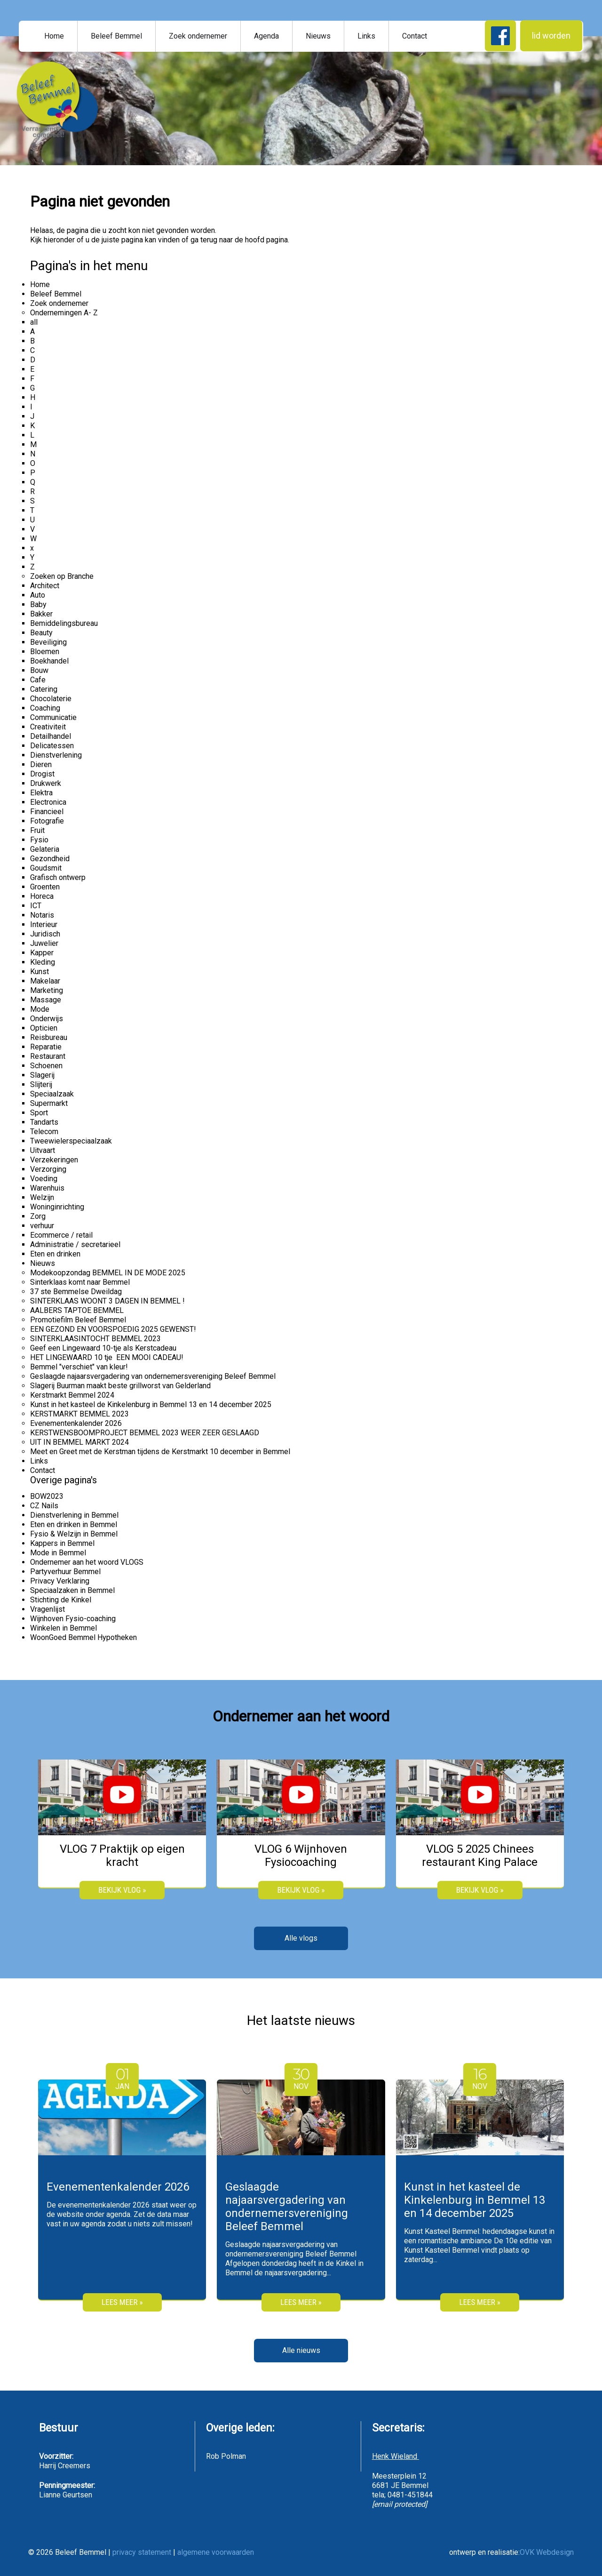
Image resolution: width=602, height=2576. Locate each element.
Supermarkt (49, 1103)
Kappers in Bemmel (62, 1543)
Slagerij (42, 1075)
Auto (37, 595)
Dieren (41, 764)
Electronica (48, 802)
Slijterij (41, 1084)
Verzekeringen (54, 1159)
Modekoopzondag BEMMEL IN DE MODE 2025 (107, 1272)
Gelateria (44, 849)
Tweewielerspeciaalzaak (71, 1140)
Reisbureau (48, 1037)
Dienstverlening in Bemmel (74, 1515)
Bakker (41, 613)
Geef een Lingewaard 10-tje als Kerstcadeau (103, 1348)
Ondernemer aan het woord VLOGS (86, 1562)
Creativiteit (48, 726)
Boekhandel (49, 660)
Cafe (38, 679)
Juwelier (44, 943)
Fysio (39, 839)
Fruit (37, 830)
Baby (38, 604)
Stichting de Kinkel (60, 1599)
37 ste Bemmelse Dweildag (76, 1291)
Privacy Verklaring (59, 1580)
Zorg (38, 1216)
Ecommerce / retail (61, 1235)
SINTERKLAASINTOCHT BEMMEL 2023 (95, 1338)
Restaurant (47, 1056)
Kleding (42, 962)
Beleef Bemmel (116, 36)
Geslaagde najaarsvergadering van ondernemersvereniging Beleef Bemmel (153, 1376)
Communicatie (53, 717)
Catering (43, 689)
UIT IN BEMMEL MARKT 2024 (79, 1442)
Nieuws (318, 36)
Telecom (44, 1131)
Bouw (39, 670)
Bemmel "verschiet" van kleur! (79, 1366)
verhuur (42, 1225)
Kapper (42, 952)
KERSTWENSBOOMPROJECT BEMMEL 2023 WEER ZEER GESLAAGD (144, 1432)
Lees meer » (122, 2302)
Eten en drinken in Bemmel (73, 1524)
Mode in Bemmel (58, 1552)
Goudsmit (46, 868)
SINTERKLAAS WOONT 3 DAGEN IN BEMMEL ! (107, 1300)
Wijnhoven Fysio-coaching (73, 1618)
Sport (39, 1112)
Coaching (45, 708)
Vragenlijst (47, 1609)
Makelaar (45, 980)
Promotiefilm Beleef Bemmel (78, 1319)
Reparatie (46, 1046)
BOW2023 (46, 1496)
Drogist (42, 773)
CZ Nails (44, 1505)
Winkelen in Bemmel (63, 1628)
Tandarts (44, 1122)
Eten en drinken (55, 1253)
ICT (35, 905)
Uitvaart (42, 1150)
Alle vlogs (301, 1938)
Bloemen (44, 651)
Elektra (41, 792)
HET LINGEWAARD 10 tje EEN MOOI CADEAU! (106, 1357)
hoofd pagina (266, 239)
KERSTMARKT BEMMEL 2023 (79, 1413)
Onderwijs (46, 1018)
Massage (45, 999)
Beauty (41, 632)
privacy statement (141, 2552)
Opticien (43, 1028)
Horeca (42, 896)
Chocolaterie (50, 698)
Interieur (43, 924)
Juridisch (45, 933)
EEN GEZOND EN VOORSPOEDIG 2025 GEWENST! (113, 1329)
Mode (39, 1009)
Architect (44, 585)
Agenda (266, 36)
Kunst (39, 971)
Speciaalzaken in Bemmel (72, 1590)
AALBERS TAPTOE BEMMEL (77, 1310)
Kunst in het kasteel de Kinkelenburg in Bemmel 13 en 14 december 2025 (150, 1404)
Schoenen (46, 1065)
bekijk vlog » (122, 1890)
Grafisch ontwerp (58, 877)
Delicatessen (52, 745)
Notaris (42, 915)
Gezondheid (50, 858)
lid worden (551, 35)
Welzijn (42, 1197)
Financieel (46, 811)
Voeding (43, 1178)
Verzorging (48, 1169)
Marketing (46, 990)
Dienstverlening (56, 755)
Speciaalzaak (52, 1093)
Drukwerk (45, 783)
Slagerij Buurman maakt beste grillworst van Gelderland (120, 1385)
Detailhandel (50, 736)
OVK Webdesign (547, 2552)
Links (366, 36)
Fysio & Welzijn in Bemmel (74, 1533)
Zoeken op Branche (62, 576)
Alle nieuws (301, 2350)
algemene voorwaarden (215, 2552)
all (34, 322)
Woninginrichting (57, 1206)
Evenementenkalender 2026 (76, 1423)
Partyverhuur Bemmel (65, 1571)
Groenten (45, 886)
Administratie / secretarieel (75, 1244)
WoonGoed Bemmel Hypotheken (83, 1637)
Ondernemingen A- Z (64, 312)
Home (54, 36)
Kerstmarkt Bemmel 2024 (72, 1395)
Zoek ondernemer (198, 36)
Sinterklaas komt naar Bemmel (80, 1282)
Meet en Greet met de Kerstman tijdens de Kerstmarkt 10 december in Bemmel (160, 1451)
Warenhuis (47, 1188)
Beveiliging (48, 642)
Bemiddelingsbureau (64, 623)
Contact (414, 36)
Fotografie (47, 820)
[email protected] (399, 2504)
